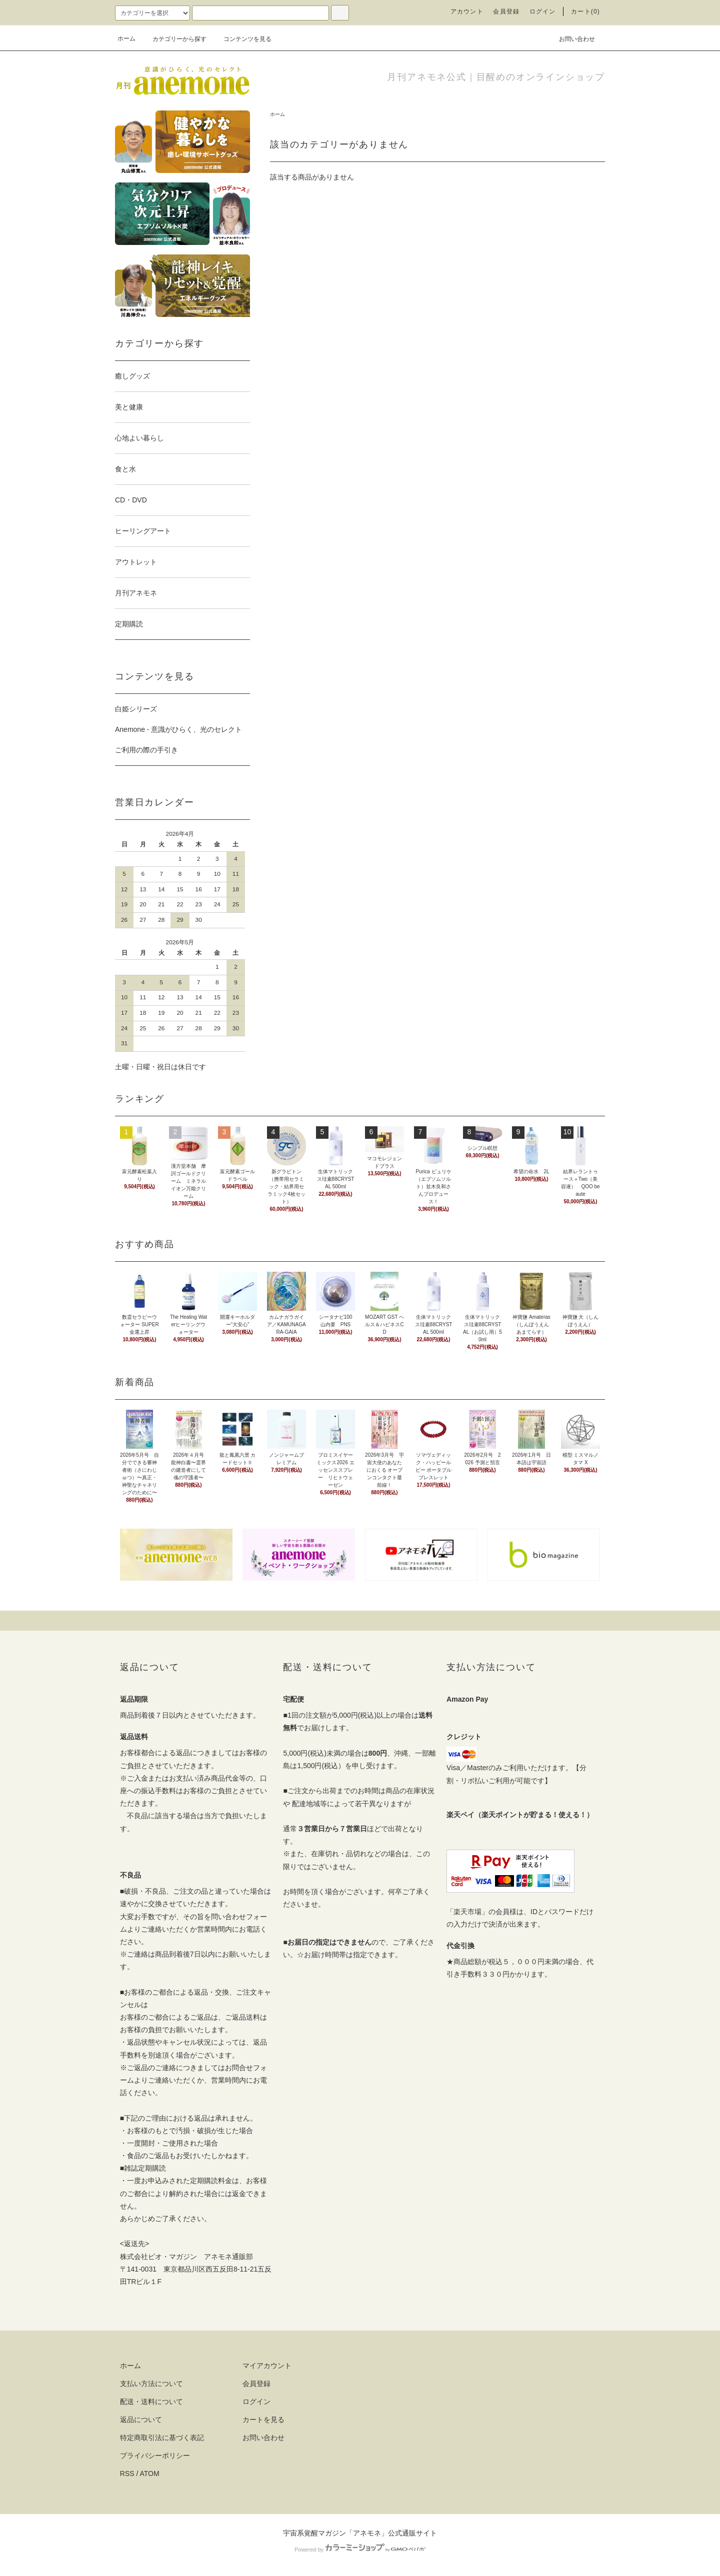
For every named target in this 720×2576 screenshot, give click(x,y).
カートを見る (263, 2420)
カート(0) (585, 11)
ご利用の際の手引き (146, 750)
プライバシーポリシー (155, 2456)
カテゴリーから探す (173, 38)
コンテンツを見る (242, 38)
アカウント (467, 11)
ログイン (543, 11)
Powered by (360, 2550)
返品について (141, 2420)
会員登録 (506, 11)
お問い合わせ (571, 38)
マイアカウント (267, 2366)
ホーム (127, 38)
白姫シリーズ (136, 709)
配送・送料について (151, 2402)
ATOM (150, 2474)
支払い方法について (151, 2384)
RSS (127, 2474)
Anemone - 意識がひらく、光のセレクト (178, 729)
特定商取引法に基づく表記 (162, 2438)
